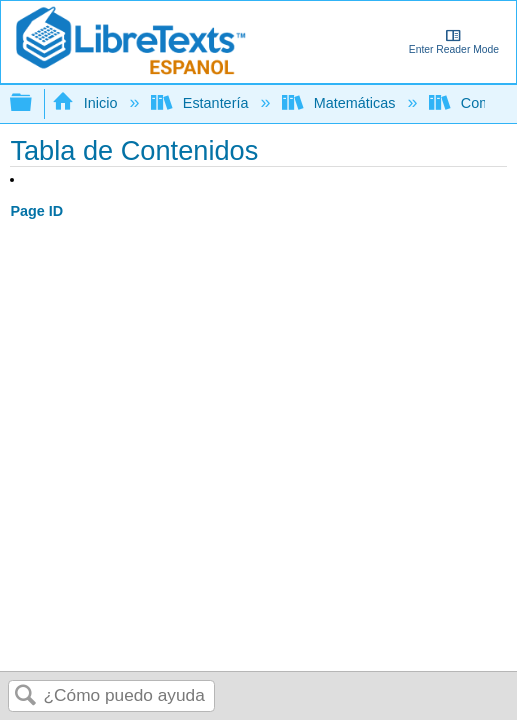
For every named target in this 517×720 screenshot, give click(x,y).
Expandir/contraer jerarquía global (34, 103)
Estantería (201, 103)
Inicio (86, 103)
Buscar (26, 696)
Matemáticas (340, 103)
